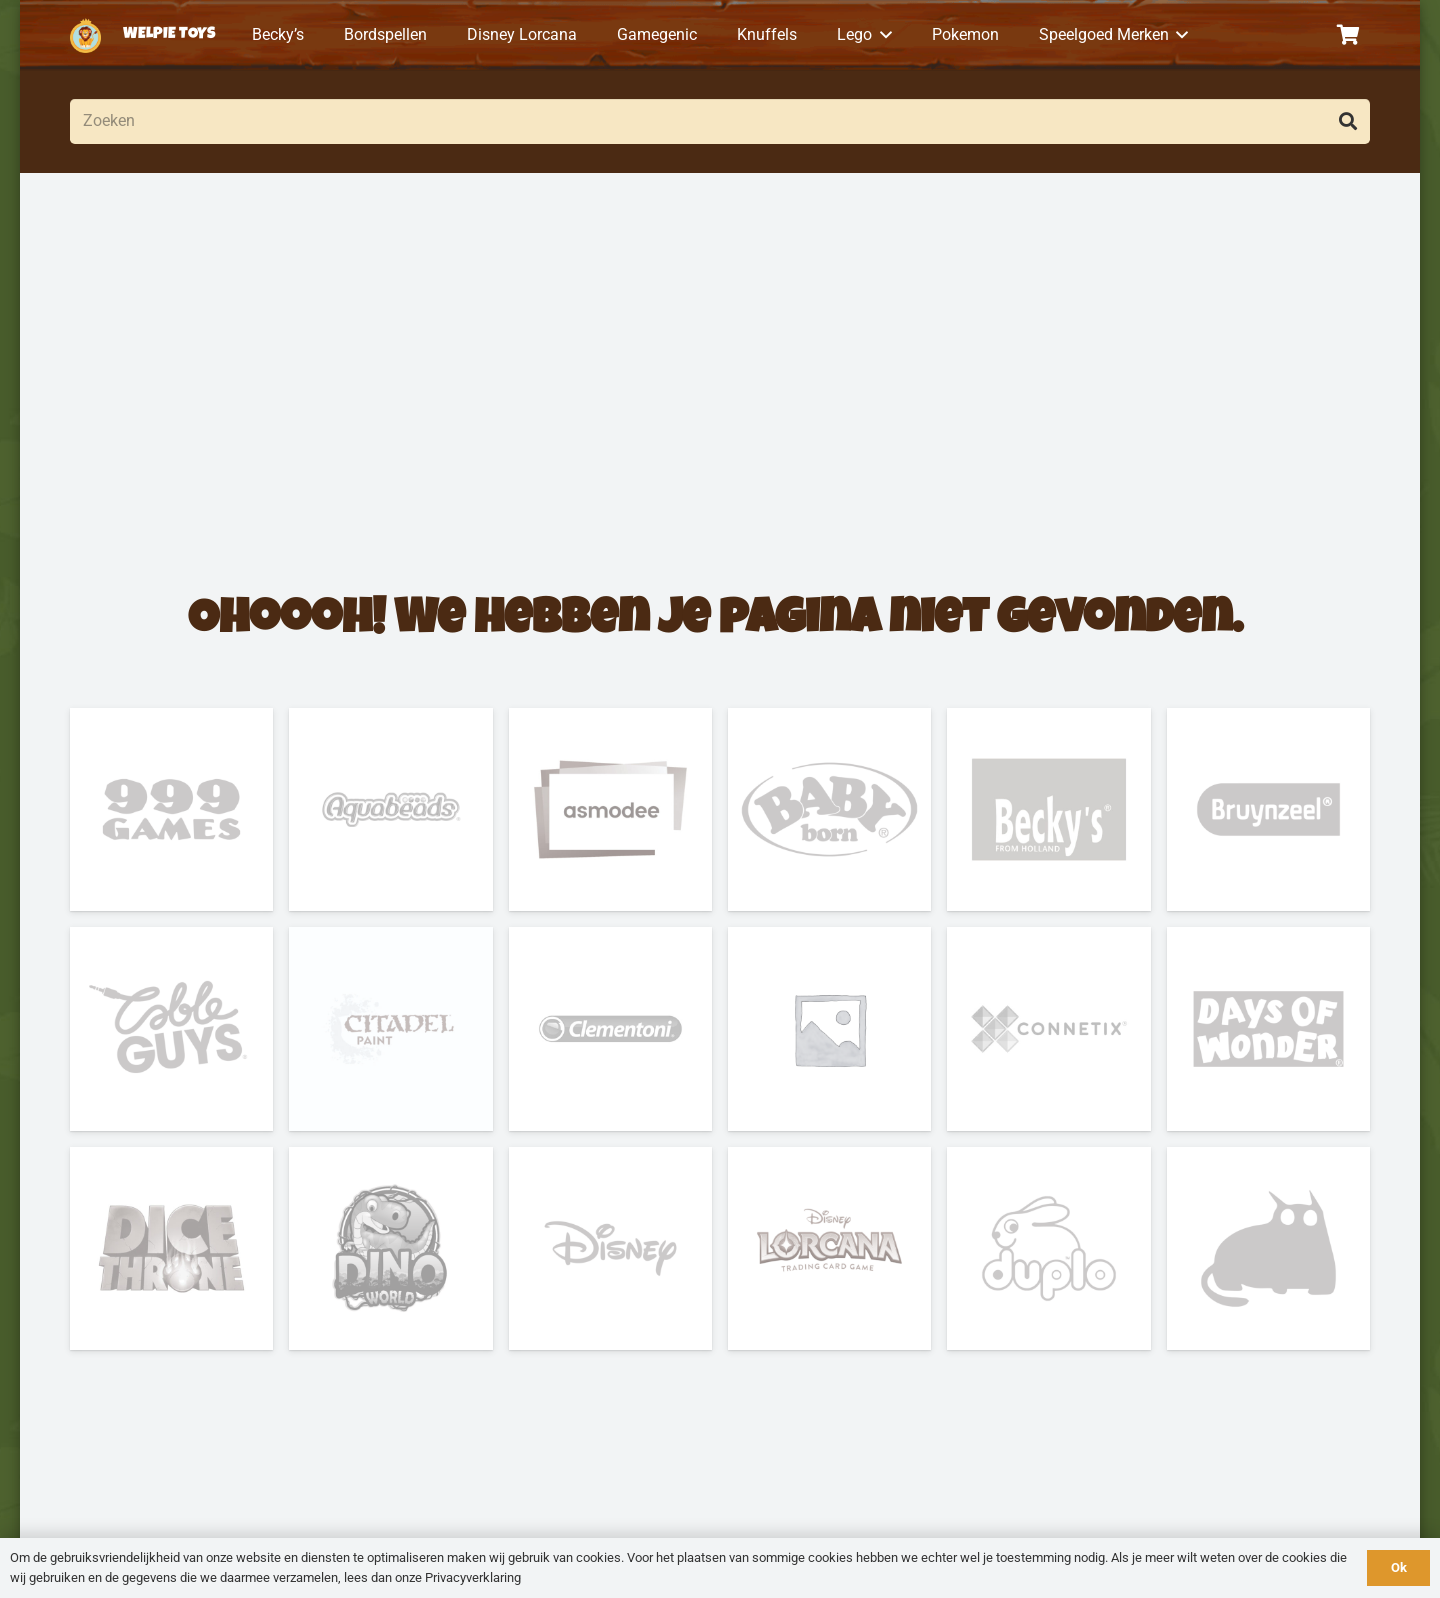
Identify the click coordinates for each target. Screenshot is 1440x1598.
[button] (882, 35)
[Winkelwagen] (1348, 35)
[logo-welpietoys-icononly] (85, 35)
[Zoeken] (720, 121)
